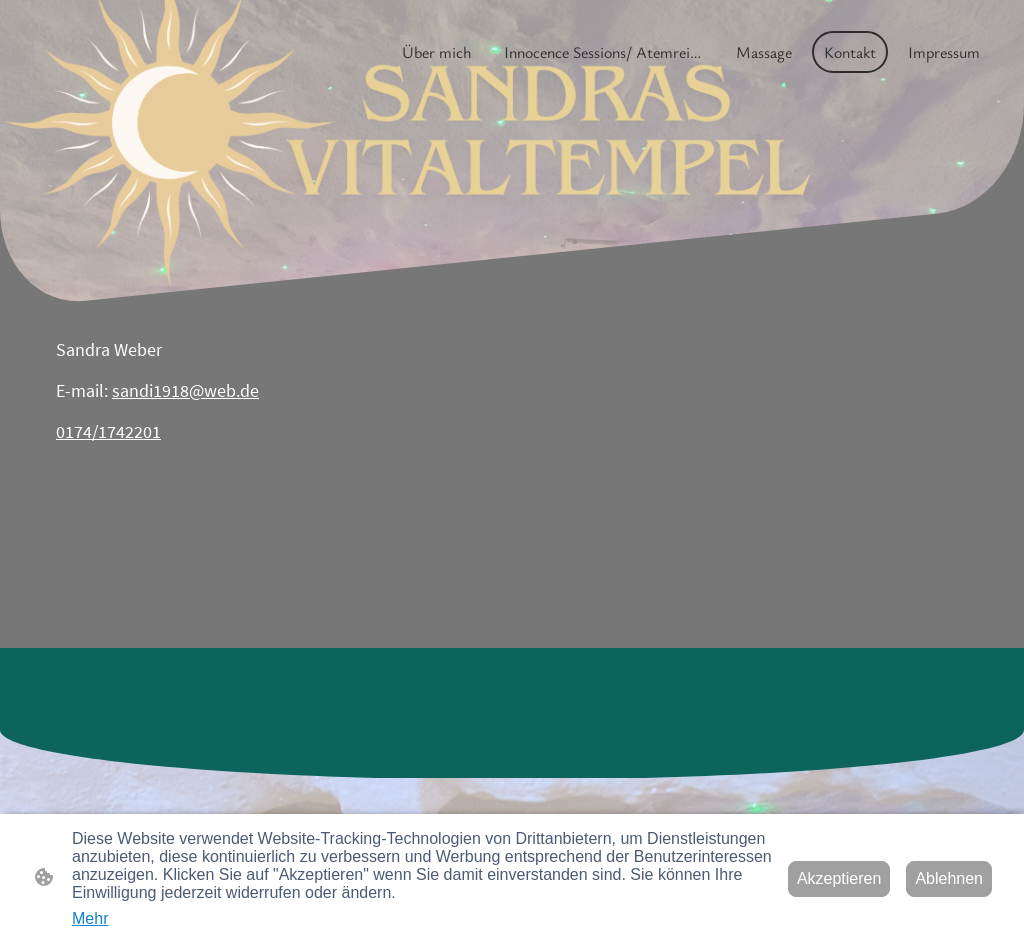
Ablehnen (949, 878)
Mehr (90, 918)
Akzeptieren (839, 878)
